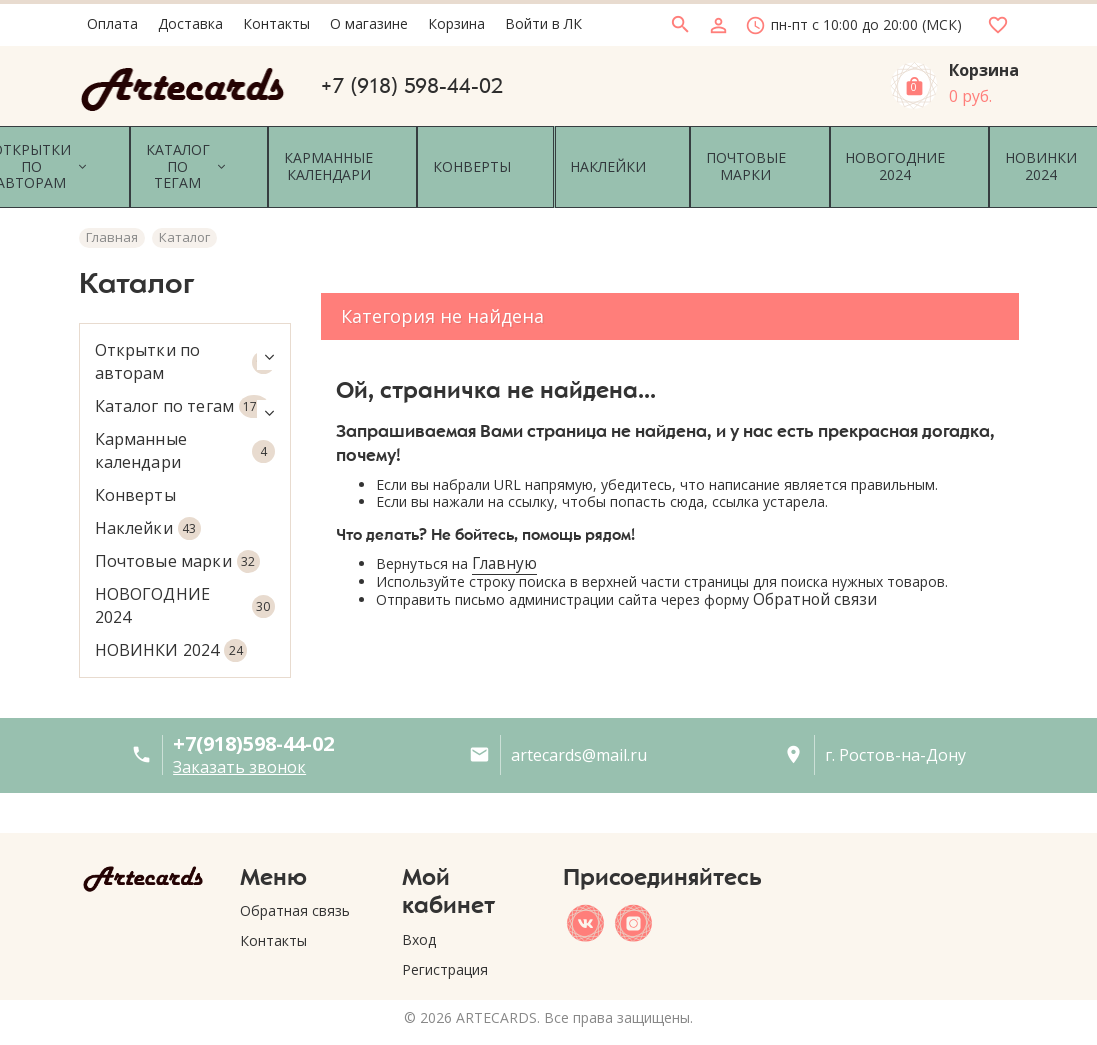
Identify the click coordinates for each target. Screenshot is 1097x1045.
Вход (419, 915)
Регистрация (445, 945)
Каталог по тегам (185, 382)
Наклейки (148, 504)
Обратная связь (295, 887)
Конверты (135, 471)
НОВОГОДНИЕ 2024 (185, 581)
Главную (504, 540)
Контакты (273, 917)
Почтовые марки (177, 537)
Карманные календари (185, 426)
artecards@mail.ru (579, 731)
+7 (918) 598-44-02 (412, 86)
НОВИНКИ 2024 (171, 626)
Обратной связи (815, 575)
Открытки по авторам (185, 337)
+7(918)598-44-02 (253, 719)
